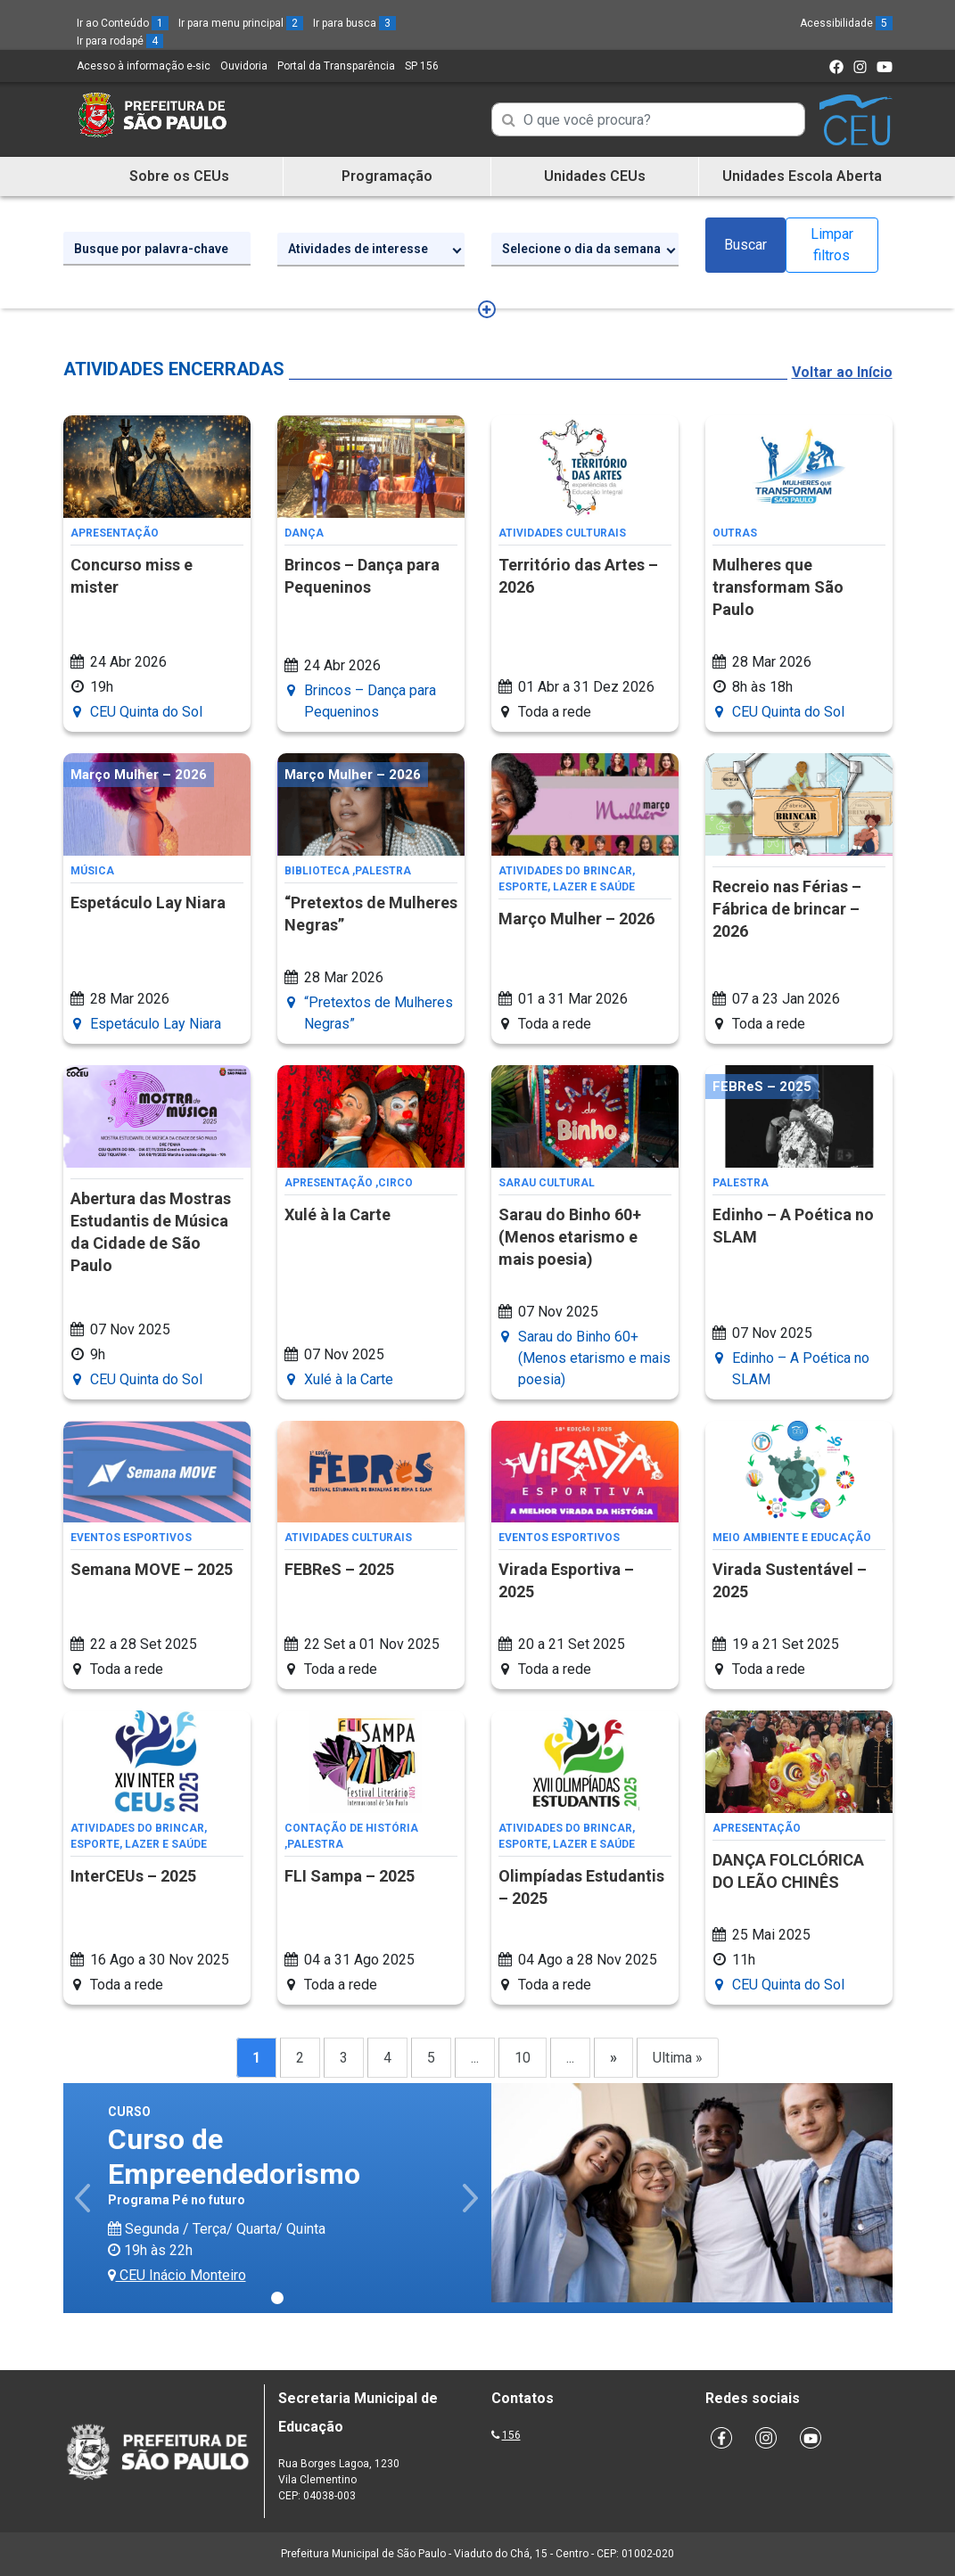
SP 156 (422, 66)
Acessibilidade (846, 23)
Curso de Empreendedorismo (234, 2156)
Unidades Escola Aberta (802, 176)
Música (92, 871)
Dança (304, 533)
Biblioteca (317, 871)
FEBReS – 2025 (339, 1569)
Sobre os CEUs (179, 176)
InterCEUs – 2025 (133, 1875)
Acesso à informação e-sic (143, 66)
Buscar (745, 244)
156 (511, 2435)
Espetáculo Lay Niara (148, 902)
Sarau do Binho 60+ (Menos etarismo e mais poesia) (569, 1236)
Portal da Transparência (336, 66)
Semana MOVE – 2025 (151, 1569)
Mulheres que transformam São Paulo (778, 587)
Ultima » (678, 2057)
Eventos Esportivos (131, 1537)
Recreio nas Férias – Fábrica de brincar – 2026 (786, 908)
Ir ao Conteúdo (123, 23)
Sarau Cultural (546, 1183)
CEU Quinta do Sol (146, 711)
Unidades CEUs (595, 176)
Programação (387, 176)
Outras (734, 533)
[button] (84, 2198)
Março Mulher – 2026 (576, 918)
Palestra (383, 871)
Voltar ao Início (842, 372)
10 (523, 2057)
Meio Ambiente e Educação (791, 1537)
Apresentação (114, 533)
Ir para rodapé (120, 41)
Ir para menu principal (240, 23)
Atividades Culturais (562, 533)
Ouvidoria (244, 66)
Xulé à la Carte (337, 1214)
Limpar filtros (832, 245)
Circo (395, 1183)
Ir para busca (354, 23)
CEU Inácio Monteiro (177, 2275)
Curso (129, 2111)
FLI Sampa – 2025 (349, 1875)
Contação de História (351, 1828)
